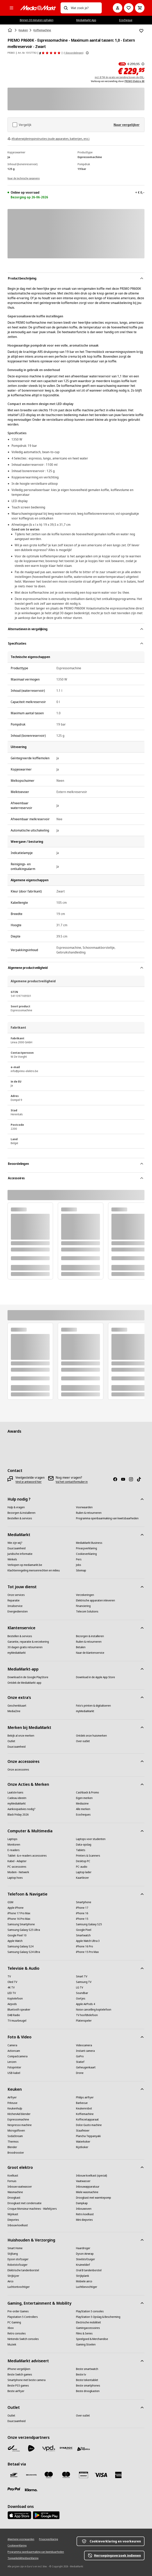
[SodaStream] (15, 2136)
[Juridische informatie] (20, 1554)
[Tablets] (80, 1850)
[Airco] (10, 2281)
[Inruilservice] (15, 1606)
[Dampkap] (82, 2203)
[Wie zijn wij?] (15, 1543)
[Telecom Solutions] (87, 1611)
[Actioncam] (14, 2051)
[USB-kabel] (14, 2073)
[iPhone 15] (82, 1919)
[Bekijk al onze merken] (21, 1736)
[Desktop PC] (83, 1861)
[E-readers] (14, 1850)
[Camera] (12, 2045)
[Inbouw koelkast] (18, 2225)
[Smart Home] (15, 2248)
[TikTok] (140, 1479)
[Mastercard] (66, 2475)
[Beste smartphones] (88, 2386)
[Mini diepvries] (84, 2220)
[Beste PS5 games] (18, 2386)
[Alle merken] (83, 1809)
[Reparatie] (14, 1600)
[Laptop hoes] (15, 1878)
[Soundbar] (82, 1993)
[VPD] (48, 2448)
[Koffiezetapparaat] (87, 2119)
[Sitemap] (81, 1570)
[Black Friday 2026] (18, 1815)
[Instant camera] (85, 2051)
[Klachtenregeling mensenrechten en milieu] (34, 1570)
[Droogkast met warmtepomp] (93, 2198)
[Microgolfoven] (16, 2131)
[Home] (10, 30)
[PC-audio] (81, 1867)
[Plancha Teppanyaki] (88, 2136)
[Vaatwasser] (83, 2181)
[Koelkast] (13, 2176)
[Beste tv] (81, 2374)
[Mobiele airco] (84, 2281)
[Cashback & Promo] (87, 1792)
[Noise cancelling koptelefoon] (93, 2010)
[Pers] (79, 1559)
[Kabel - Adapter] (17, 1861)
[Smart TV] (81, 1976)
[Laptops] (12, 1839)
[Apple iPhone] (16, 1908)
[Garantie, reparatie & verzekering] (28, 1642)
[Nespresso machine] (20, 2125)
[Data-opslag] (83, 1845)
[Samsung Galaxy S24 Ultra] (24, 1952)
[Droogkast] (14, 2198)
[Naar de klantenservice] (90, 1653)
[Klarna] (31, 2490)
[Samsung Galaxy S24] (20, 1946)
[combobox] (84, 7)
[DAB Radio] (14, 2015)
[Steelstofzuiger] (85, 2259)
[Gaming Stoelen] (86, 2344)
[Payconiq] (31, 2475)
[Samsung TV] (83, 1982)
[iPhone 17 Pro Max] (19, 1913)
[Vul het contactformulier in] (72, 1482)
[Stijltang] (13, 2254)
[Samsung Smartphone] (21, 1924)
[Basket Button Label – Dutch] (139, 8)
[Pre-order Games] (18, 2311)
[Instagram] (133, 1479)
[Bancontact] (14, 2475)
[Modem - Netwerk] (18, 1872)
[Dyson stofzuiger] (18, 2259)
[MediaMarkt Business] (89, 1543)
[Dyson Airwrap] (85, 2254)
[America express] (118, 2475)
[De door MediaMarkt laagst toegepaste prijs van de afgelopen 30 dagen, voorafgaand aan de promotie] (143, 64)
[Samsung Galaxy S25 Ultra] (24, 1930)
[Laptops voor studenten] (90, 1839)
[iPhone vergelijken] (19, 2369)
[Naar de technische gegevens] (24, 178)
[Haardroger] (83, 2248)
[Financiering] (83, 1606)
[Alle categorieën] (11, 8)
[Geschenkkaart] (17, 1706)
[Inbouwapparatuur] (87, 2187)
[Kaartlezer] (82, 1878)
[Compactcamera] (18, 2056)
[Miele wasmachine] (87, 2192)
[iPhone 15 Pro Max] (87, 1952)
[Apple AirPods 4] (85, 2004)
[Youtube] (125, 1479)
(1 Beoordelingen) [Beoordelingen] (73, 52)
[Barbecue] (82, 2103)
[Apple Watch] (15, 1941)
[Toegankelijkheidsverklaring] (23, 2558)
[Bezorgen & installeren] (21, 1513)
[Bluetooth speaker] (19, 2010)
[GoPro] (80, 2056)
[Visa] (101, 2475)
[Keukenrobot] (84, 2108)
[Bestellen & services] (20, 1518)
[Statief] (80, 2062)
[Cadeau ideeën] (17, 1798)
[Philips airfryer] (85, 2097)
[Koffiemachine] (85, 2114)
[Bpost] (14, 2448)
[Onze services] (16, 1595)
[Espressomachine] (18, 2119)
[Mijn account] (117, 8)
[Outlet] (11, 1741)
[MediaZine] (14, 1711)
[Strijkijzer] (13, 2276)
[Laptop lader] (83, 1872)
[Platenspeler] (84, 2021)
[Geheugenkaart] (86, 2067)
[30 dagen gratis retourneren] (25, 1647)
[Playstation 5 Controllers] (23, 2317)
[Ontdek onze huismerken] (91, 1736)
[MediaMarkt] (38, 8)
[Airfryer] (12, 2097)
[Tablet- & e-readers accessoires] (27, 1856)
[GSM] (10, 1902)
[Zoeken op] (65, 8)
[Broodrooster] (16, 2153)
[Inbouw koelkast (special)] (91, 2176)
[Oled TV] (12, 1982)
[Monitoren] (14, 1845)
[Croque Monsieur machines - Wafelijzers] (32, 2209)
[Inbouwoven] (83, 2209)
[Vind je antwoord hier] (28, 1482)
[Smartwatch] (83, 1935)
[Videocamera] (84, 2045)
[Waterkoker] (83, 2142)
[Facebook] (117, 1479)
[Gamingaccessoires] (88, 2328)
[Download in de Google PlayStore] (28, 1677)
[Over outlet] (83, 1741)
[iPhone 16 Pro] (84, 1946)
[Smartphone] (83, 1902)
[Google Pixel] (83, 1930)
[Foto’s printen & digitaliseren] (93, 1706)
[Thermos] (13, 2142)
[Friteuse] (12, 2103)
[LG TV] (79, 1987)
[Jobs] (78, 1565)
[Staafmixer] (82, 2131)
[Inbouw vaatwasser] (20, 2187)
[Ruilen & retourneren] (89, 1513)
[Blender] (12, 2147)
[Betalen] (81, 1647)
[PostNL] (31, 2448)
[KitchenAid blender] (19, 2114)
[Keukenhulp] (15, 2108)
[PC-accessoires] (17, 1867)
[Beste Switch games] (20, 2374)
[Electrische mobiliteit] (88, 2322)
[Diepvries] (13, 2220)
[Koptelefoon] (15, 1998)
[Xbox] (11, 2328)
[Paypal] (14, 2489)
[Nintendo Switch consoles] (23, 2339)
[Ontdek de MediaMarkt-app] (24, 1683)
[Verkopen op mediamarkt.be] (25, 1565)
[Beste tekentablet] (87, 2380)
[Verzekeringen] (85, 1595)
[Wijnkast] (13, 2214)
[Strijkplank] (82, 2276)
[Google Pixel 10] (17, 1935)
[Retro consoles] (17, 2333)
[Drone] (80, 2073)
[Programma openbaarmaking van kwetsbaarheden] (107, 1518)
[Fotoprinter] (14, 2067)
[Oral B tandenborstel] (89, 2270)
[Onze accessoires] (18, 1770)
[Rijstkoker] (82, 2147)
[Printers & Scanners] (88, 1856)
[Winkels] (12, 1559)
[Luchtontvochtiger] (19, 2287)
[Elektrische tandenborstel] (23, 2270)
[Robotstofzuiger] (18, 2265)
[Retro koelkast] (85, 2214)
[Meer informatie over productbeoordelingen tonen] (87, 53)
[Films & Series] (84, 2333)
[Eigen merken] (84, 1798)
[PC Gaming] (14, 2322)
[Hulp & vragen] (16, 1507)
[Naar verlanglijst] (128, 8)
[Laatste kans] (15, 1792)
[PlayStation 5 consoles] (90, 2311)
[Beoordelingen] (50, 53)
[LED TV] (12, 1993)
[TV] (9, 1976)
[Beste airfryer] (16, 2391)
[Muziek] (12, 2344)
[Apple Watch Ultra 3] (88, 1941)
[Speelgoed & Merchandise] (92, 2339)
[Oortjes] (80, 1998)
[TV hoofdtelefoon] (87, 2015)
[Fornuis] (12, 2181)
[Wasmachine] (15, 2192)
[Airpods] (12, 2004)
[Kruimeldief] (83, 2265)
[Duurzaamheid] (17, 1548)
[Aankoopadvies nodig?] (21, 1809)
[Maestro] (48, 2475)
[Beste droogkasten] (88, 2391)
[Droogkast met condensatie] (25, 2203)
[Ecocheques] (83, 1815)
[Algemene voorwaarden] (21, 2539)
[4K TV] (11, 1987)
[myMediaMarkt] (17, 1653)
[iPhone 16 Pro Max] (19, 1919)
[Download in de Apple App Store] (95, 1677)
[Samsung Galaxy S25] (89, 1924)
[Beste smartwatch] (87, 2369)
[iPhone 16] (82, 1913)
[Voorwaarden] (84, 1507)
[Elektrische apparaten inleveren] (95, 1600)
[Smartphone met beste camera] (27, 2380)
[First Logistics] (83, 2449)
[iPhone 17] (82, 1908)
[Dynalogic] (66, 2448)
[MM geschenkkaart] (83, 2475)
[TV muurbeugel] (17, 2021)
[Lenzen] (12, 2062)
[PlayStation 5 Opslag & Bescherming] (98, 2317)
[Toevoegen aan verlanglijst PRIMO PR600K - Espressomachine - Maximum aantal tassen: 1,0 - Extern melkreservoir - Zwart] (141, 31)
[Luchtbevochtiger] (86, 2287)
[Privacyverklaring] (86, 1548)
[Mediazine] (82, 1803)
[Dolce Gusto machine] (89, 2125)
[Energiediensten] (18, 1611)
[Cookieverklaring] (86, 1554)
